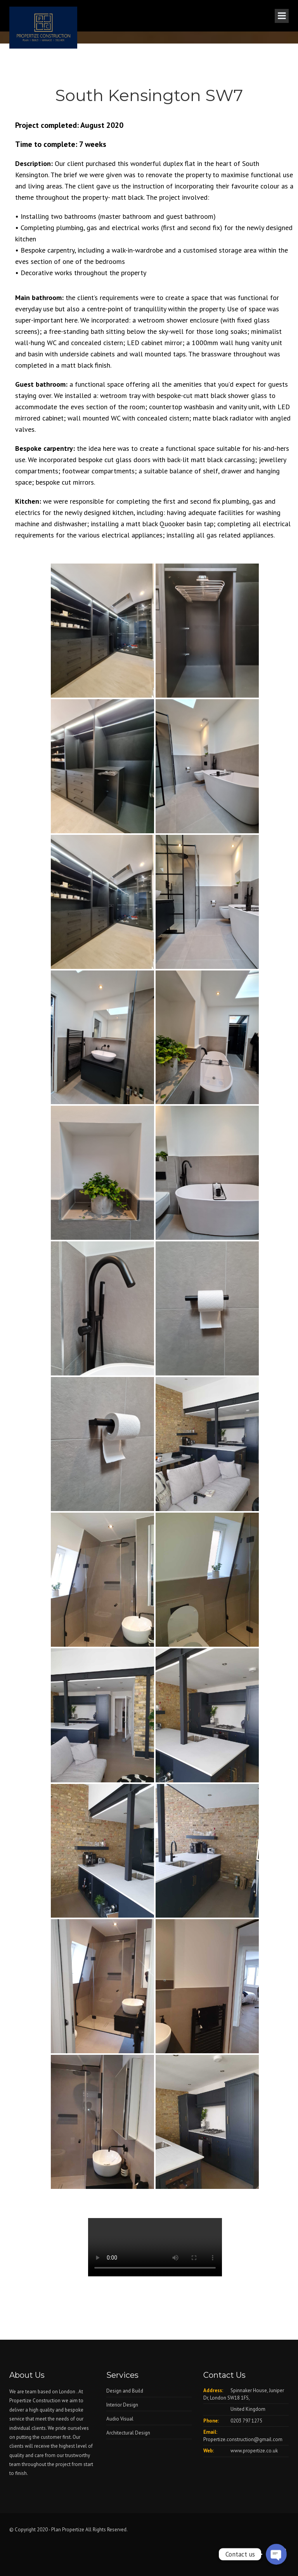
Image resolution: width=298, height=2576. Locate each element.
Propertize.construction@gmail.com (242, 2439)
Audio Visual (119, 2418)
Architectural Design (128, 2432)
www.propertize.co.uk (254, 2450)
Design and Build (124, 2391)
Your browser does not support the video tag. (155, 2247)
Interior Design (122, 2404)
